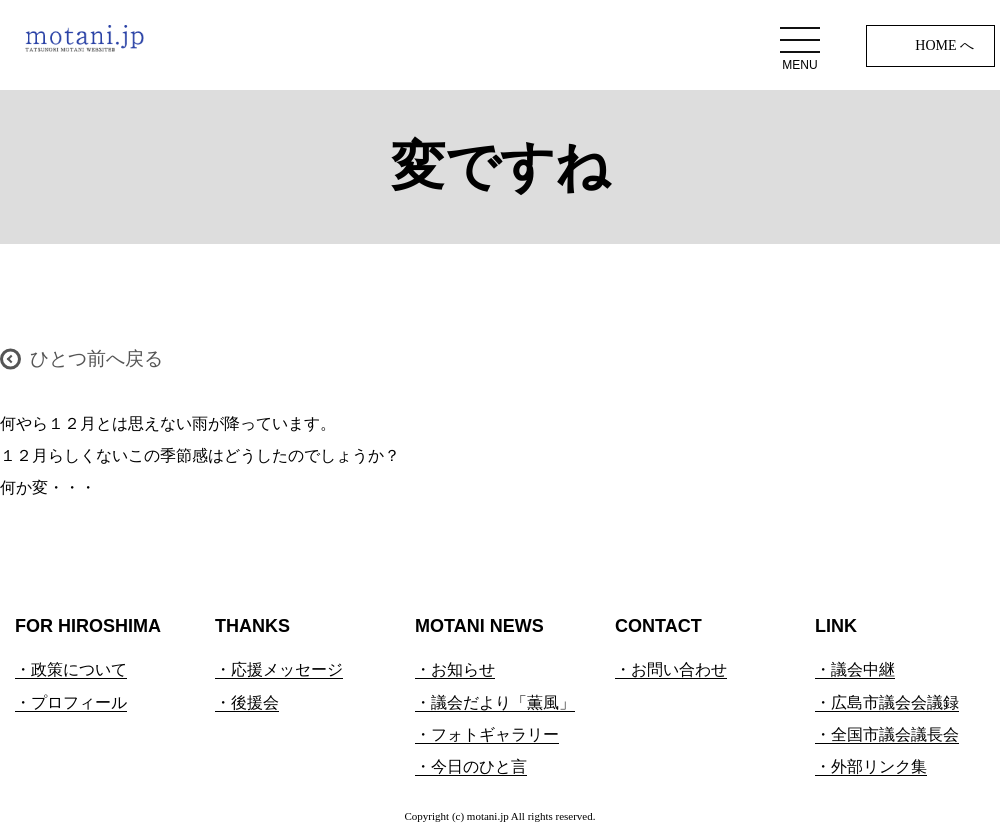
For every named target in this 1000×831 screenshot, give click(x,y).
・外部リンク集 (871, 766)
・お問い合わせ (671, 669)
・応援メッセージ (279, 669)
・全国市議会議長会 (887, 734)
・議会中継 (855, 669)
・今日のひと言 (471, 766)
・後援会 (247, 702)
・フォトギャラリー (487, 734)
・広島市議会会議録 (887, 702)
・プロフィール (71, 702)
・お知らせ (455, 669)
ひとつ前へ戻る (96, 358)
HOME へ (944, 45)
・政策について (71, 669)
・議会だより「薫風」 (495, 702)
